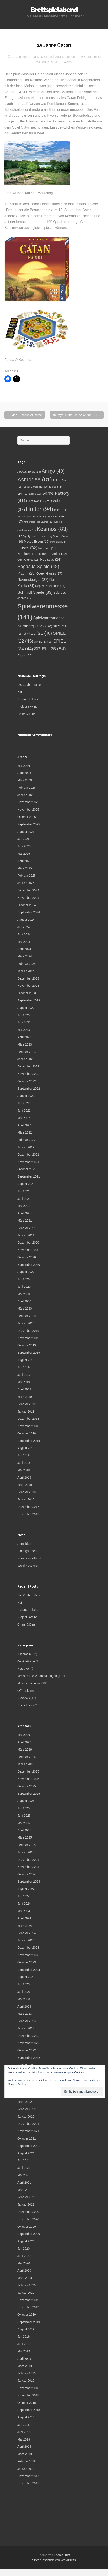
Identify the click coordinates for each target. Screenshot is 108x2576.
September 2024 (28, 912)
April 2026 (24, 773)
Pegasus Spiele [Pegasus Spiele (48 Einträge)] (38, 566)
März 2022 (24, 1132)
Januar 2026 (25, 795)
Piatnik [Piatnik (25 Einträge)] (26, 573)
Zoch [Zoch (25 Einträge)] (25, 656)
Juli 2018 (23, 1455)
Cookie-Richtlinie (17, 2084)
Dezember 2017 (28, 1507)
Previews (23, 1698)
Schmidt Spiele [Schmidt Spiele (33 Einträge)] (34, 592)
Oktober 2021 (26, 1169)
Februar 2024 (26, 963)
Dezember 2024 (28, 890)
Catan (88, 56)
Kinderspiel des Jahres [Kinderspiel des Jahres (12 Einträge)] (38, 521)
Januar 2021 (25, 1235)
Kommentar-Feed (29, 1558)
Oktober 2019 (26, 1345)
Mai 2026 (23, 765)
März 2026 (24, 780)
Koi (19, 692)
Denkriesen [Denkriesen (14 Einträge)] (53, 486)
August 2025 (26, 831)
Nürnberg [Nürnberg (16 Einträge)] (47, 548)
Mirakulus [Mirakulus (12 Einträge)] (58, 541)
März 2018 (24, 1485)
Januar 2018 (25, 1499)
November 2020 (28, 1250)
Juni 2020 (24, 1286)
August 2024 (26, 919)
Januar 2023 (25, 1059)
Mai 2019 (23, 1382)
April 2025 (24, 861)
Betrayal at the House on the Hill (77, 415)
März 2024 (24, 956)
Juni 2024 (24, 934)
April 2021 (24, 1213)
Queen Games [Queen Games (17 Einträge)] (49, 573)
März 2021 (24, 1220)
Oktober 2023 (26, 993)
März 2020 (24, 1308)
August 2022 (26, 1095)
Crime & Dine (26, 714)
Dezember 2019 (28, 1330)
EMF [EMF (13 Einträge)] (22, 493)
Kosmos (53, 62)
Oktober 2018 (26, 1433)
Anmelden (24, 1543)
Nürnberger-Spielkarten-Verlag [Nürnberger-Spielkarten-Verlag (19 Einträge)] (42, 553)
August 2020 (26, 1272)
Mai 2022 (23, 1118)
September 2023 (28, 1000)
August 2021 (26, 1184)
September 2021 (28, 1176)
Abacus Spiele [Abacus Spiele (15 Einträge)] (29, 471)
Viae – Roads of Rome (24, 415)
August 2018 (26, 1448)
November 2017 (28, 1514)
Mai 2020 (23, 1294)
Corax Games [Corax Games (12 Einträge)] (33, 487)
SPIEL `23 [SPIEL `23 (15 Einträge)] (43, 641)
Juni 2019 (24, 1374)
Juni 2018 (24, 1462)
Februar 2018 (26, 1492)
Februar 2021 (26, 1228)
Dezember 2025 (28, 802)
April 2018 (24, 1477)
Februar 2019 (26, 1404)
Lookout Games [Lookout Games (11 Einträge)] (41, 536)
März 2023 (24, 1044)
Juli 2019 (23, 1367)
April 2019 (24, 1389)
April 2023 (24, 1037)
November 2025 (28, 809)
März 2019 (24, 1396)
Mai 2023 (23, 1029)
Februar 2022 (26, 1140)
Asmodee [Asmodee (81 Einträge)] (34, 479)
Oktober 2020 (26, 1257)
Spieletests (24, 1705)
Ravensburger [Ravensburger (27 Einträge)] (33, 580)
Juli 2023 (23, 1015)
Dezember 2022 (28, 1066)
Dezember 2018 (28, 1418)
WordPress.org (27, 1565)
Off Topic (23, 1690)
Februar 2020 (26, 1316)
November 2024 (28, 897)
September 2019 (28, 1352)
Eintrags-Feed (27, 1551)
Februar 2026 (26, 787)
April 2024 (24, 949)
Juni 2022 (24, 1110)
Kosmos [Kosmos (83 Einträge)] (52, 529)
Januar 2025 (25, 883)
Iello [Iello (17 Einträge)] (60, 510)
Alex (69, 62)
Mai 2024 (23, 941)
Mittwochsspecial (28, 1683)
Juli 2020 (23, 1279)
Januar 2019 (25, 1411)
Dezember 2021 (28, 1154)
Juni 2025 (24, 846)
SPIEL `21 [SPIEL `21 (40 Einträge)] (37, 633)
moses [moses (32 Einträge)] (27, 547)
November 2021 (28, 1162)
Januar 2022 (25, 1147)
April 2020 (24, 1301)
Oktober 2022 (26, 1081)
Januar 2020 (25, 1323)
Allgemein (24, 1654)
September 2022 (28, 1088)
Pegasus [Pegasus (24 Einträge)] (50, 559)
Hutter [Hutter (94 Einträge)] (39, 509)
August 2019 (26, 1360)
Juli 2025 (23, 839)
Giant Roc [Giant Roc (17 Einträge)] (36, 501)
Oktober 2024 (26, 905)
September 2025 (28, 824)
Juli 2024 (23, 927)
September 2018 (28, 1440)
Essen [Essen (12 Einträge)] (35, 493)
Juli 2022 (23, 1103)
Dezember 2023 (28, 978)
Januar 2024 (25, 971)
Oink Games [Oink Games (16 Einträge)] (28, 559)
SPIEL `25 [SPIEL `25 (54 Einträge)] (50, 648)
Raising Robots (27, 699)
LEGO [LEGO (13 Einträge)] (23, 536)
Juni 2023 (24, 1022)
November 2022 (28, 1074)
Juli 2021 (23, 1191)
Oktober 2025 (26, 817)
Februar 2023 (26, 1052)
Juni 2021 (24, 1198)
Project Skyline (27, 706)
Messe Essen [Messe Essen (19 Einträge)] (36, 541)
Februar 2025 (26, 875)
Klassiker (23, 1668)
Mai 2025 (23, 853)
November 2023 (28, 985)
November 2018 (28, 1426)
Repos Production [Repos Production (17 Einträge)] (50, 586)
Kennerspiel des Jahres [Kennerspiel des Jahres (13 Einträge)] (33, 516)
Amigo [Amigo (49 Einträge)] (53, 471)
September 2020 (28, 1264)
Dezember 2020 (28, 1242)
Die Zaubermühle (29, 684)
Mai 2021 (23, 1206)
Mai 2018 (23, 1470)
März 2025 (24, 868)
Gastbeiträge (26, 1661)
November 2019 (28, 1338)
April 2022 (24, 1125)
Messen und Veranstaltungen (56, 56)
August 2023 (26, 1008)
